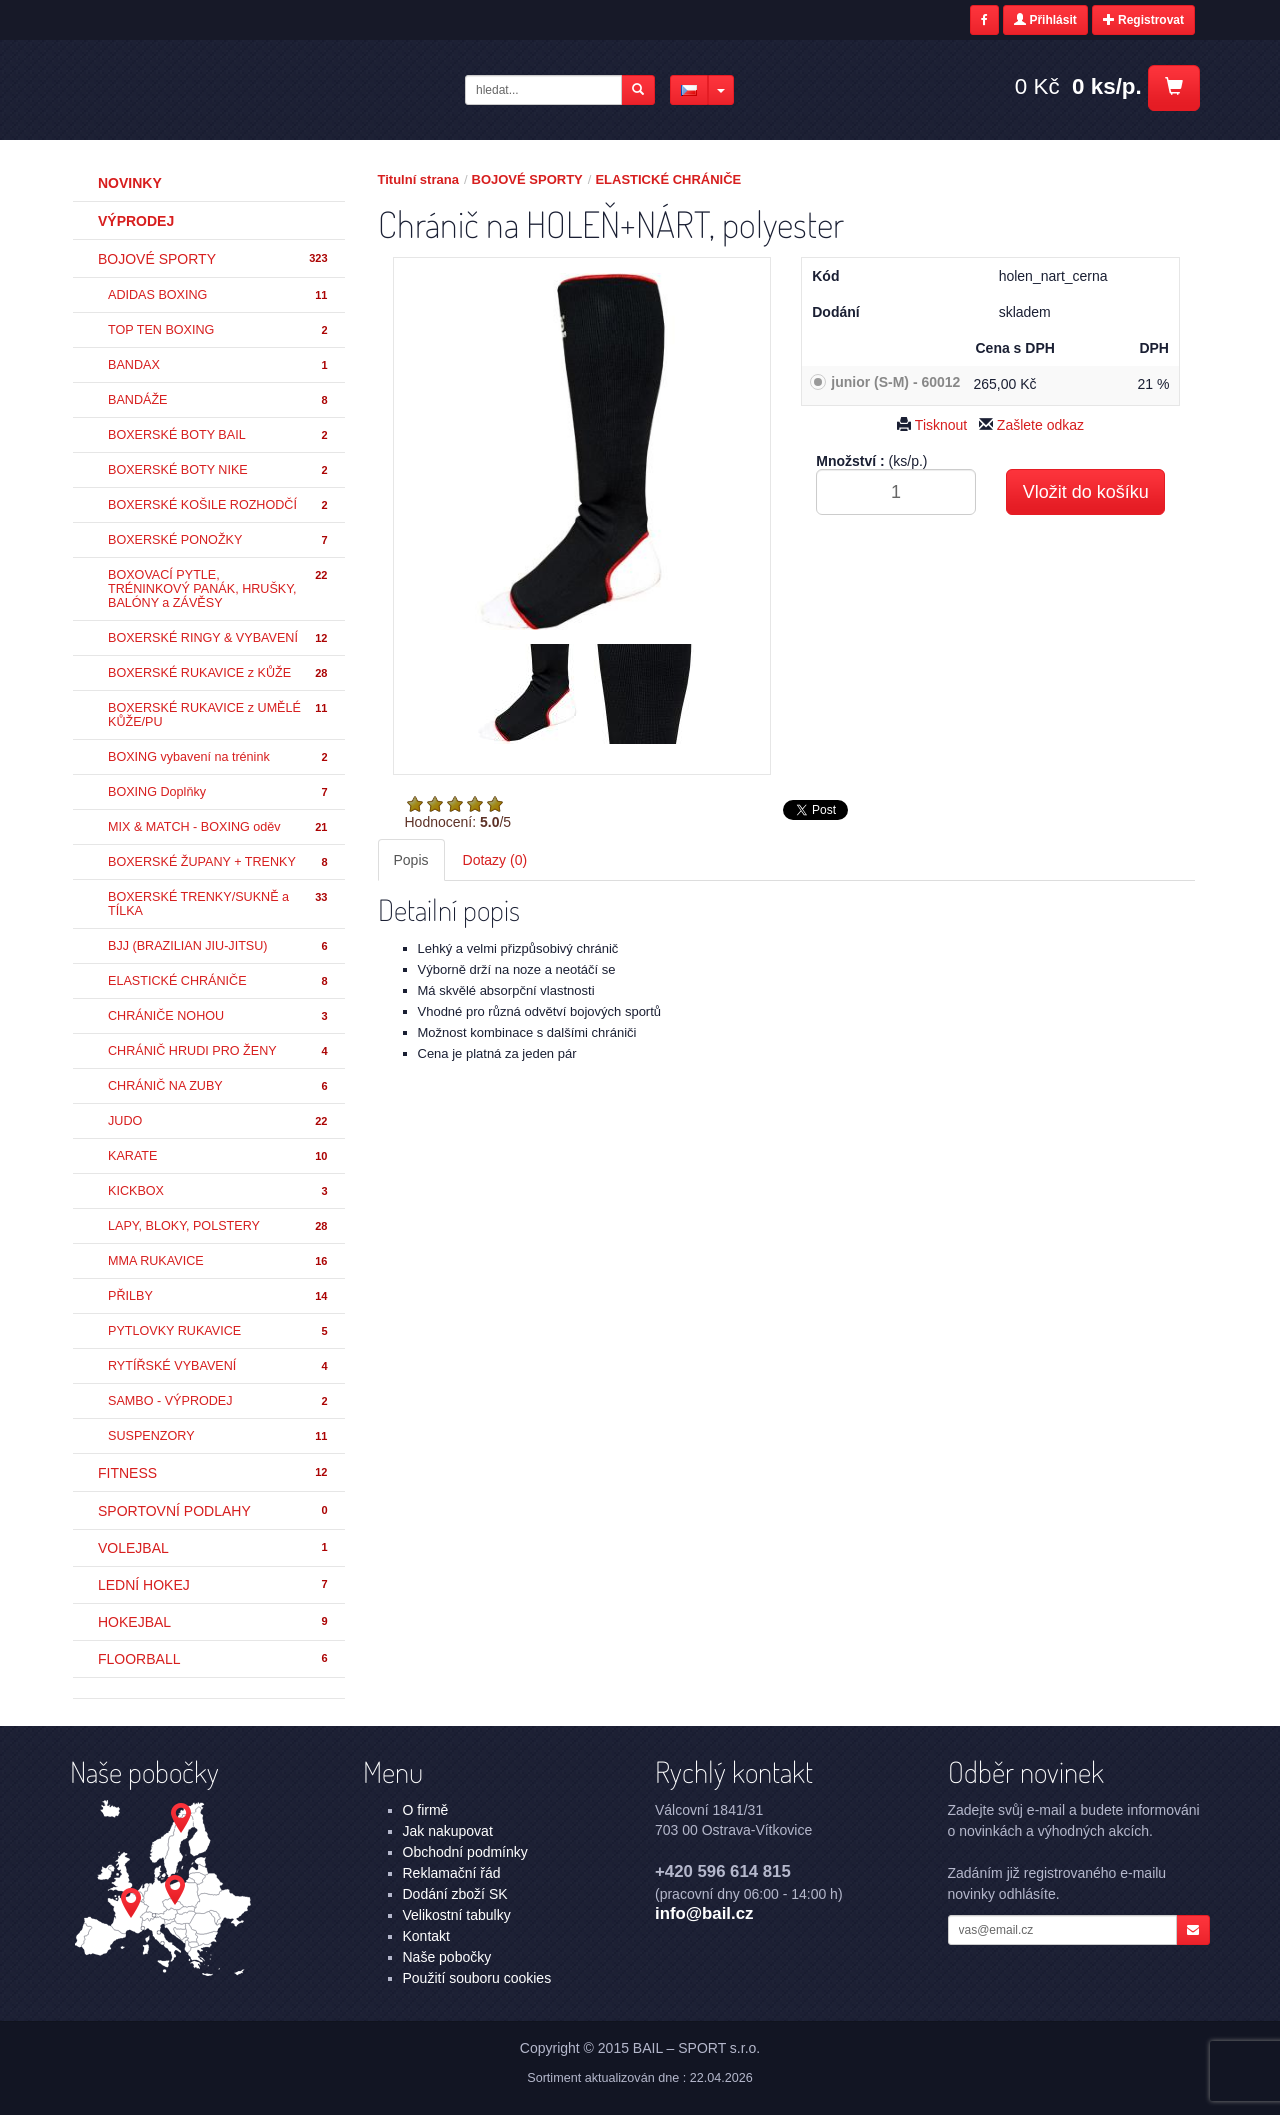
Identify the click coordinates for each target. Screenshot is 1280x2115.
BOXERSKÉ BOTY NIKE (219, 470)
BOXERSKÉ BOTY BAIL (219, 435)
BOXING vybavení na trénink (219, 757)
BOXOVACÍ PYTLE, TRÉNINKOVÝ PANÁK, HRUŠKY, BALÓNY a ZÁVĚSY (219, 589)
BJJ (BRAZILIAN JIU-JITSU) (219, 946)
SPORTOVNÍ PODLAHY (214, 1511)
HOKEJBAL (214, 1622)
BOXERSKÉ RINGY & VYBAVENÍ (219, 638)
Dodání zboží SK (455, 1894)
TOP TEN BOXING (219, 330)
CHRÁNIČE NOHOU (219, 1016)
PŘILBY (219, 1296)
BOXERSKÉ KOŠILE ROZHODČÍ (219, 505)
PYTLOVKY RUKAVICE (219, 1331)
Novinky (130, 183)
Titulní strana (418, 179)
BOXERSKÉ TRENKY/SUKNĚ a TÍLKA (219, 904)
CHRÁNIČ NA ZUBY (219, 1086)
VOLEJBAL (214, 1548)
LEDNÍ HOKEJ (214, 1585)
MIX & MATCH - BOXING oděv (219, 827)
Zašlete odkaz (1031, 425)
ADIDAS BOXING (219, 295)
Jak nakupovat (448, 1831)
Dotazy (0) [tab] (495, 860)
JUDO (219, 1121)
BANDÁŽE (219, 400)
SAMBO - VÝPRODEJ (219, 1401)
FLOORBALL (214, 1659)
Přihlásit (1045, 20)
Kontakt (426, 1936)
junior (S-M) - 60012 (895, 382)
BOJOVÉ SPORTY (214, 259)
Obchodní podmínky (465, 1852)
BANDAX (219, 365)
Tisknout (932, 425)
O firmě (426, 1810)
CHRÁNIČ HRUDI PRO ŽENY (219, 1051)
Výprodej (136, 221)
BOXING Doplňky (219, 792)
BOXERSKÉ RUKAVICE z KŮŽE (219, 673)
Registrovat (1143, 20)
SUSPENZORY (219, 1436)
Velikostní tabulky (457, 1915)
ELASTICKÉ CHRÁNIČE (219, 981)
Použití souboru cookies (477, 1978)
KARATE (219, 1156)
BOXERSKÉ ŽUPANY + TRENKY (219, 862)
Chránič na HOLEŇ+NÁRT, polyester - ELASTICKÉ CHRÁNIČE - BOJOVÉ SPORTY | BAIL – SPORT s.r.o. (231, 89)
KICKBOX (219, 1191)
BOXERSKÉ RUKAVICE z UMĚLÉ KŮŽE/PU (219, 715)
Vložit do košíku (1086, 492)
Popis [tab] (411, 860)
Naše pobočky (447, 1957)
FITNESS (214, 1473)
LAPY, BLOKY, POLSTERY (219, 1226)
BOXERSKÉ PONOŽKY (219, 540)
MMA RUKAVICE (219, 1261)
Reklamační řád (452, 1873)
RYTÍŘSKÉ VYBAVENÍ (219, 1366)
